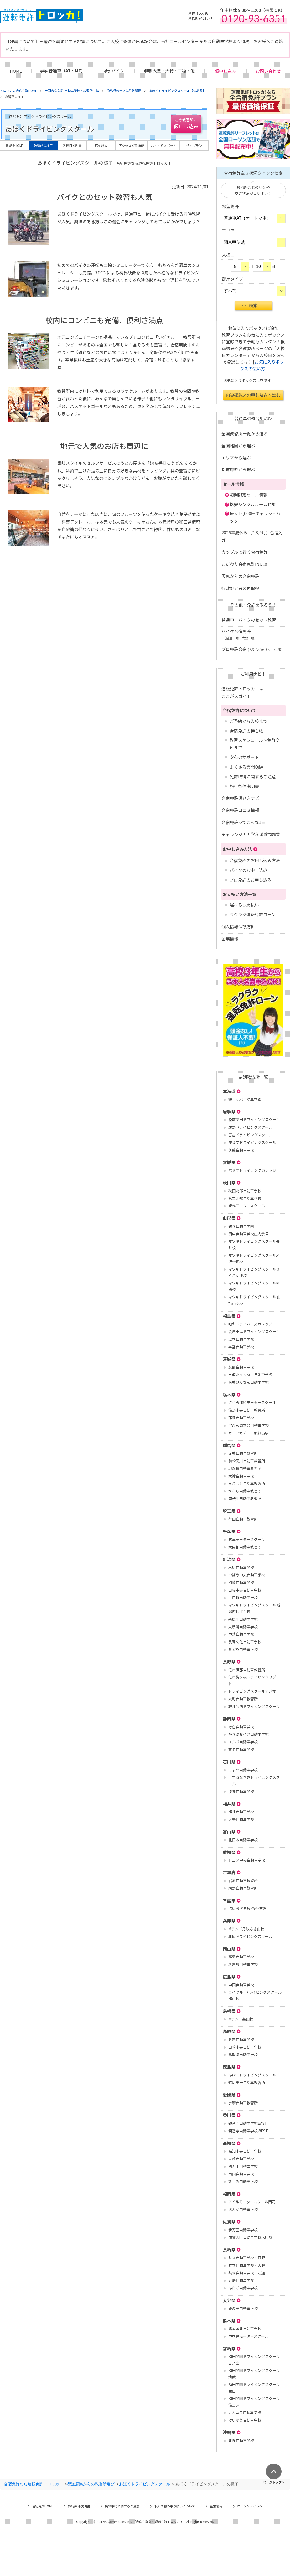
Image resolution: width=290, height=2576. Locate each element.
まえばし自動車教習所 (246, 1483)
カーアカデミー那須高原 (248, 1432)
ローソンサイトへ (249, 2506)
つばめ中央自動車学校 (246, 1574)
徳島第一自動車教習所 (246, 2082)
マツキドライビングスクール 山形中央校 (254, 1300)
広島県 (229, 1976)
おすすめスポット (163, 145)
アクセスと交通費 (131, 145)
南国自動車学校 (241, 2173)
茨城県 (229, 1359)
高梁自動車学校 (241, 1956)
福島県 (229, 1316)
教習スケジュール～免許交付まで (255, 744)
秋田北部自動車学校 (244, 1190)
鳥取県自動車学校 (243, 2054)
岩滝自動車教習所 (243, 1880)
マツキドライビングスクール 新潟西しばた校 (254, 1608)
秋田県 (229, 1182)
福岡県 (229, 2194)
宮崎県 (229, 2348)
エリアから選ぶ (236, 457)
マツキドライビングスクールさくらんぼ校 (254, 1272)
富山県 (229, 1831)
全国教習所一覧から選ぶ (244, 433)
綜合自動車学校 (241, 1726)
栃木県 (229, 1394)
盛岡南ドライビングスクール (252, 1142)
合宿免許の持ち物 (246, 731)
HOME (16, 71)
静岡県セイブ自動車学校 (248, 1734)
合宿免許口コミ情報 (240, 810)
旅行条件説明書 (244, 786)
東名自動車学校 (241, 1749)
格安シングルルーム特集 (253, 504)
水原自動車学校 (241, 1567)
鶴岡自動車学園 (241, 1226)
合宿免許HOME (42, 2506)
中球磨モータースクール (248, 2336)
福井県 (229, 1804)
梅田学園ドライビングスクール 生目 (254, 2387)
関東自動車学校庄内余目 (248, 1233)
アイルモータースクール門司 (252, 2201)
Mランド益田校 (240, 2019)
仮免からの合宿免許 (240, 576)
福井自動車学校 (241, 1811)
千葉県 (229, 1531)
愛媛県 (229, 2095)
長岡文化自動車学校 (244, 1641)
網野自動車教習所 (243, 1888)
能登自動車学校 (241, 1791)
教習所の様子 (43, 145)
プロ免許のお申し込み (251, 880)
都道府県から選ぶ (238, 469)
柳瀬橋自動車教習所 (244, 1468)
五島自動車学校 (241, 2280)
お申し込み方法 (237, 849)
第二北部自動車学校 (244, 1198)
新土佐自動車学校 (243, 2181)
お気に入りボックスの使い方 (262, 365)
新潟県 (229, 1559)
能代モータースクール (246, 1205)
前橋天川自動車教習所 (246, 1460)
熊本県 (229, 2321)
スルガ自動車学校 (243, 1741)
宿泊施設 (101, 145)
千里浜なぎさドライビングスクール (254, 1780)
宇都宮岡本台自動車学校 (248, 1425)
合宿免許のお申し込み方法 (255, 860)
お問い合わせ (268, 71)
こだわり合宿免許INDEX (244, 564)
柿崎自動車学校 (241, 1582)
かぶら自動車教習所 (244, 1491)
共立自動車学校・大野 (246, 2265)
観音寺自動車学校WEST (248, 2130)
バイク (117, 71)
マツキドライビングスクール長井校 (254, 1244)
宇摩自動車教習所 (243, 2102)
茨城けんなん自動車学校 (248, 1382)
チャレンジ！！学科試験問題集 (250, 834)
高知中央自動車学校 (244, 2151)
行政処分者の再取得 (240, 588)
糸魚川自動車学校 (243, 1619)
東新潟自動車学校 (243, 1626)
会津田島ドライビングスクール (254, 1331)
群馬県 (229, 1445)
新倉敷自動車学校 (243, 1964)
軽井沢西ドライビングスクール (254, 1706)
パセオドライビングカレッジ (252, 1170)
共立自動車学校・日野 (246, 2257)
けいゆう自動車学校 (244, 2420)
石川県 (229, 1762)
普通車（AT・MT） (67, 71)
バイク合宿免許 (239, 634)
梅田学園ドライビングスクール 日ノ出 (254, 2360)
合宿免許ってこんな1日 (243, 822)
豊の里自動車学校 (243, 2308)
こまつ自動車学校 (243, 1769)
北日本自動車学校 (243, 1839)
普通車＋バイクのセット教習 (248, 620)
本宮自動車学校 (241, 1346)
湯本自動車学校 (241, 1339)
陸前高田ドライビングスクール (254, 1119)
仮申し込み (225, 71)
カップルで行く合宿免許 (244, 552)
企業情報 (229, 938)
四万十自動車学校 (243, 2166)
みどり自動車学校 (243, 1649)
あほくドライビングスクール (252, 2074)
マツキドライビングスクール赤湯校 (254, 1286)
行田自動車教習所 (243, 1519)
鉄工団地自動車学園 (244, 1099)
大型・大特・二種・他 (174, 71)
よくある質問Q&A (246, 767)
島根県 (229, 2011)
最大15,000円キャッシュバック (255, 517)
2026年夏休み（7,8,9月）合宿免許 (252, 536)
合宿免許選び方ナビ (240, 798)
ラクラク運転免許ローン (253, 914)
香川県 (229, 2115)
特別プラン (194, 145)
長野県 (229, 1661)
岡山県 (229, 1949)
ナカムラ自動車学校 (244, 2412)
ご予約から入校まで (248, 721)
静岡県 (229, 1718)
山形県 (229, 1218)
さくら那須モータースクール (252, 1402)
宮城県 (229, 1162)
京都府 (229, 1872)
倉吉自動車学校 (241, 2039)
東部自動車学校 (241, 2158)
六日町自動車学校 (243, 1597)
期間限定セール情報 (248, 494)
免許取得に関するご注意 (253, 776)
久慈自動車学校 (241, 1150)
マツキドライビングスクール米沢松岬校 (254, 1258)
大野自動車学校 (241, 1819)
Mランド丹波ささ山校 (246, 1928)
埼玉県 (229, 1511)
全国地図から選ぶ (238, 445)
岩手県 (229, 1111)
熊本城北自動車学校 (244, 2328)
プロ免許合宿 (252, 649)
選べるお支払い (244, 904)
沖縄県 (229, 2432)
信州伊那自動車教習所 (246, 1669)
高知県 (229, 2143)
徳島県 (229, 2067)
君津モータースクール (246, 1539)
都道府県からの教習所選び (91, 2483)
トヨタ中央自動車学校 (246, 1860)
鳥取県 (229, 2031)
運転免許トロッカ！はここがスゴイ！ (242, 692)
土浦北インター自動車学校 (250, 1374)
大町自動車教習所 (243, 1698)
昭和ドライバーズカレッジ (250, 1323)
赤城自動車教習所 (243, 1453)
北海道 (229, 1091)
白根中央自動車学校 (244, 1590)
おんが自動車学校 (243, 2209)
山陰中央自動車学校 (244, 2047)
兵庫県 (229, 1920)
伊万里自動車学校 (243, 2229)
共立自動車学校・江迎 (246, 2273)
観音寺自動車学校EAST (247, 2123)
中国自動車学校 (241, 1984)
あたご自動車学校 (243, 2287)
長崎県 (229, 2249)
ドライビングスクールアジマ (252, 1691)
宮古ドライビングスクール (250, 1134)
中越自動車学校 (241, 1634)
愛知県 (229, 1852)
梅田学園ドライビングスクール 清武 (254, 2374)
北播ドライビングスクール (250, 1936)
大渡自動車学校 (241, 1476)
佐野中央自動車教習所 (246, 1410)
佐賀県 (229, 2222)
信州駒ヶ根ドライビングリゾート (254, 1680)
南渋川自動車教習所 (244, 1498)
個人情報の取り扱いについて (174, 2506)
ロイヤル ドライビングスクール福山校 (255, 1995)
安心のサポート (244, 757)
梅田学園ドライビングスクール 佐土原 (254, 2402)
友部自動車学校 (241, 1367)
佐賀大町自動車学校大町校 (250, 2237)
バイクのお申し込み (248, 870)
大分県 (229, 2300)
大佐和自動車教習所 (244, 1546)
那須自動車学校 (241, 1417)
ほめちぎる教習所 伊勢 (247, 1908)
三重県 (229, 1900)
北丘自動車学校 (241, 2440)
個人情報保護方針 (238, 926)
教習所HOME (15, 145)
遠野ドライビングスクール (250, 1127)
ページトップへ (274, 2482)
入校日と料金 (72, 145)
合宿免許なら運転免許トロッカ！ (33, 2483)
